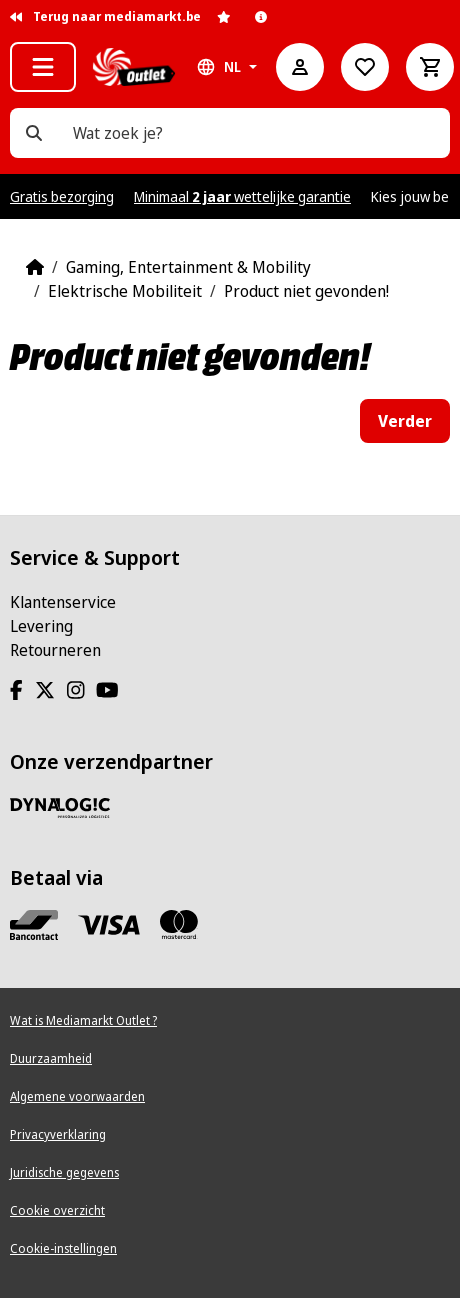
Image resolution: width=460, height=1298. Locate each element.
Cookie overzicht (57, 1210)
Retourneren (55, 650)
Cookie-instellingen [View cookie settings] (63, 1248)
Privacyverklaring (58, 1134)
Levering (41, 626)
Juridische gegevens (64, 1172)
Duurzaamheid (51, 1058)
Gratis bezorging (62, 196)
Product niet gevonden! (306, 291)
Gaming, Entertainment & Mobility (188, 267)
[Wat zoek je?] (34, 133)
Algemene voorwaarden (77, 1096)
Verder (405, 421)
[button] (43, 67)
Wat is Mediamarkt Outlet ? (83, 1020)
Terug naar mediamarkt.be (105, 16)
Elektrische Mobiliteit (125, 291)
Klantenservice (63, 602)
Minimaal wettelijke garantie (242, 196)
